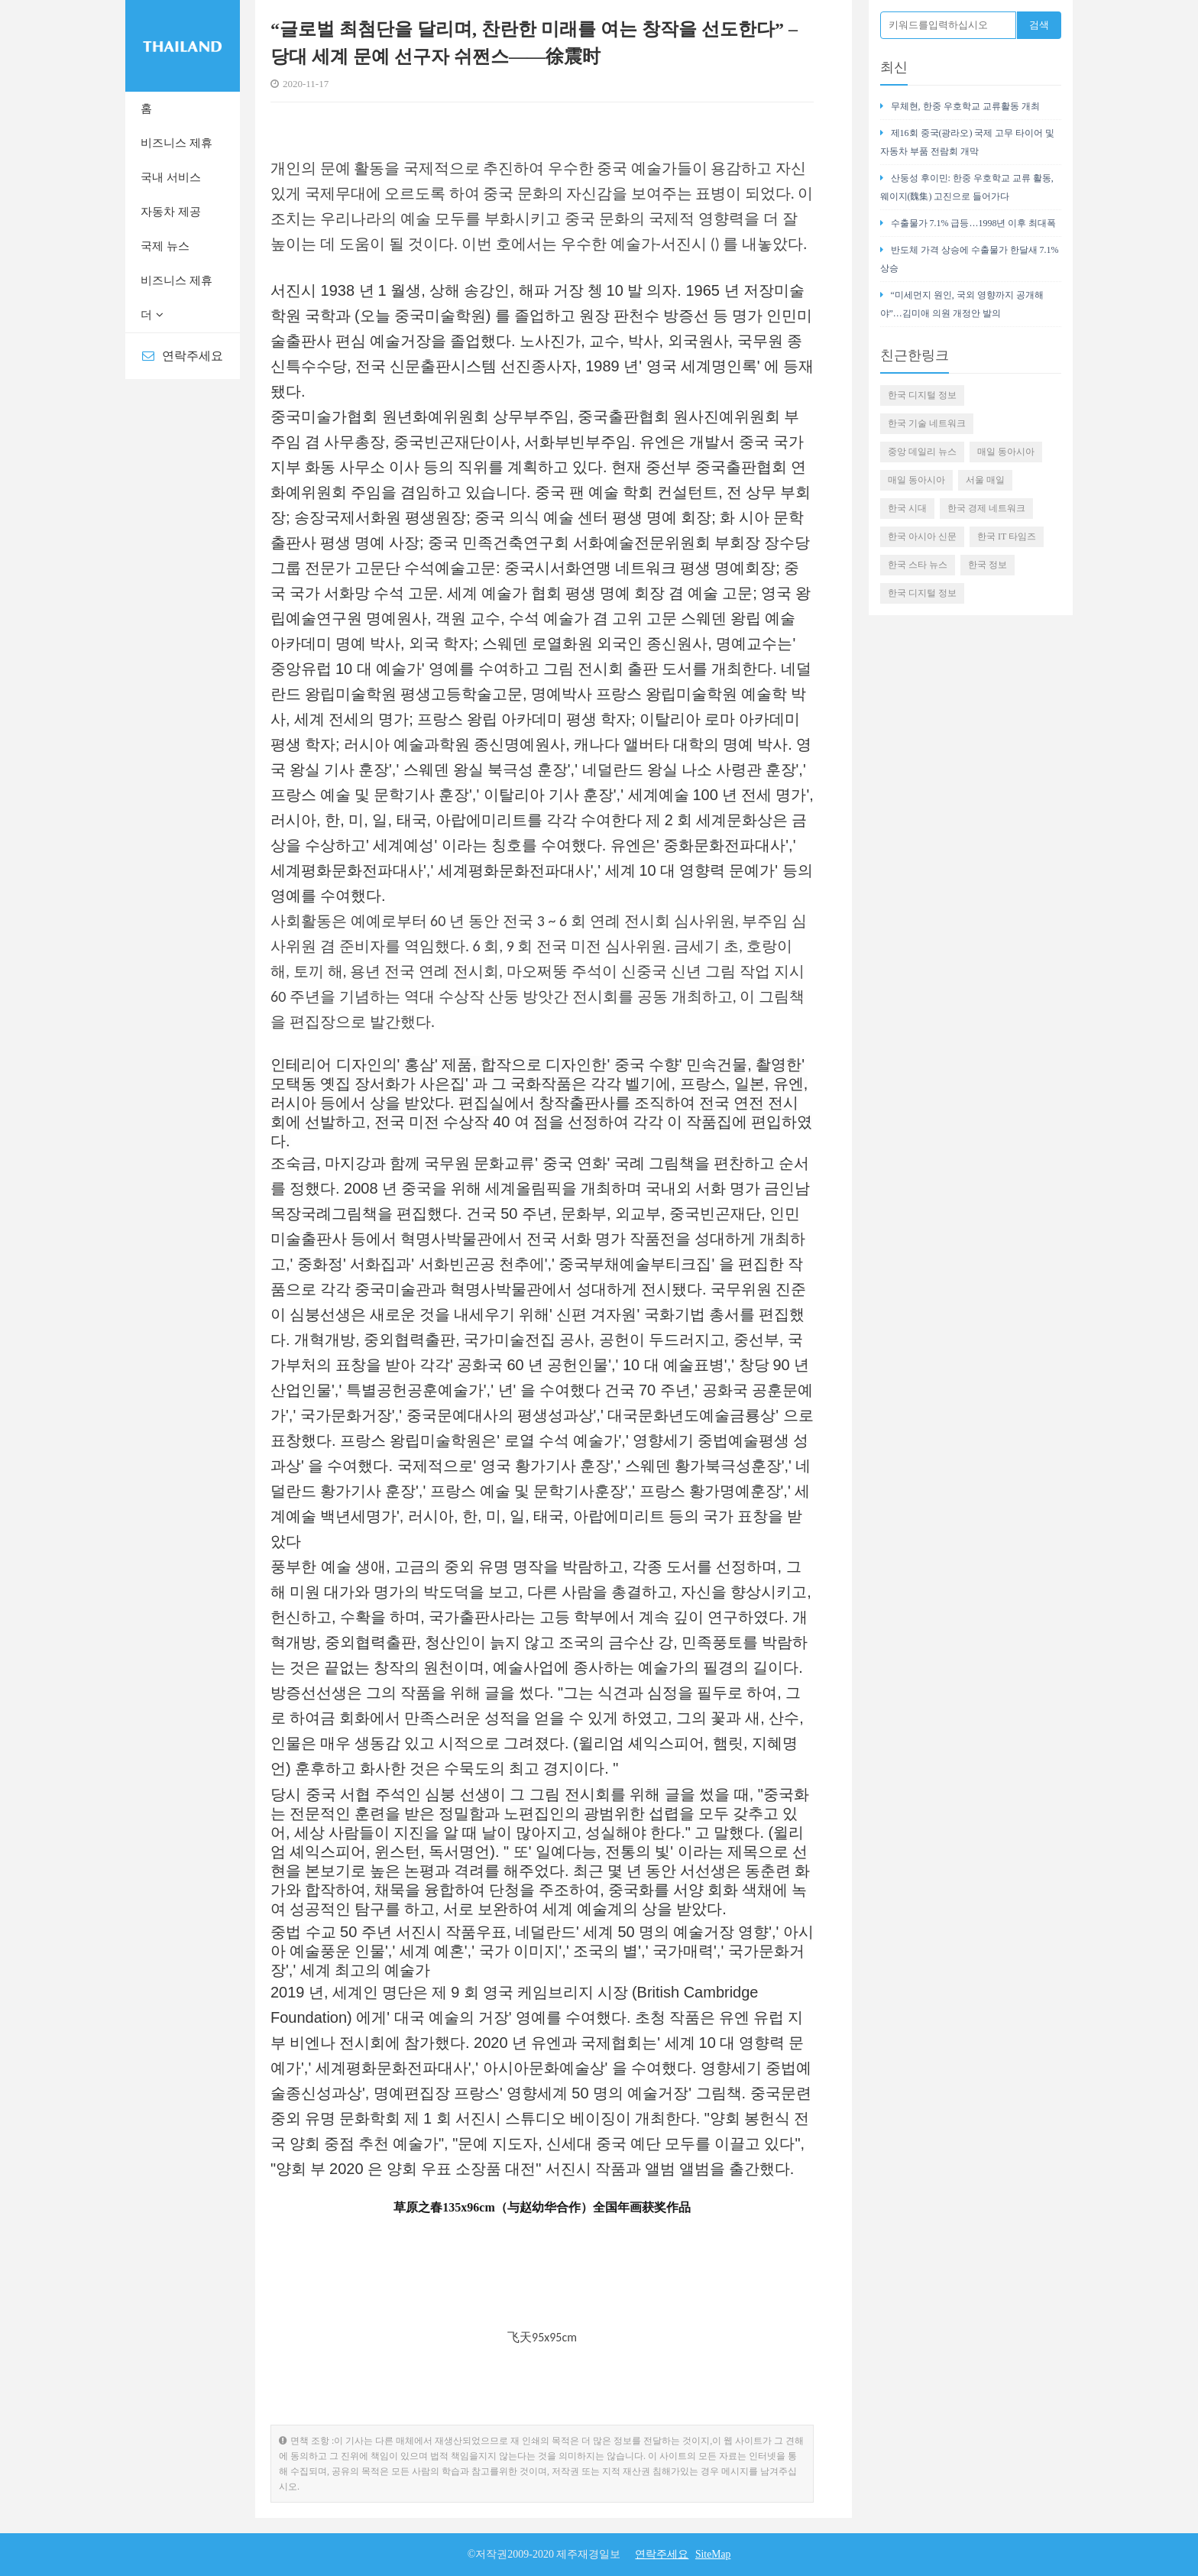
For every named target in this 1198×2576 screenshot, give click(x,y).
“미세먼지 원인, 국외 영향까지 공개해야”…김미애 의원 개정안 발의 (962, 304)
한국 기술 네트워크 (927, 423)
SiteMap (712, 2554)
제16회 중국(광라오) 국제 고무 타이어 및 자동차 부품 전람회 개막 (967, 142)
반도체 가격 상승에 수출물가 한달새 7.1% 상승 (969, 259)
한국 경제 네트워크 (986, 508)
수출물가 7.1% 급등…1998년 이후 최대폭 (968, 223)
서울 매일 (985, 480)
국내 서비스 (171, 177)
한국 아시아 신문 (922, 536)
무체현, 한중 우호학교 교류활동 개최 (960, 106)
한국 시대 (907, 508)
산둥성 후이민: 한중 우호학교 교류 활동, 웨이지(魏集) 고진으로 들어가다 (967, 187)
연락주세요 (182, 355)
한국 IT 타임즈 (1006, 536)
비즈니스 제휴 (176, 143)
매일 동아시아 (1005, 451)
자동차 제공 (171, 212)
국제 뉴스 (165, 246)
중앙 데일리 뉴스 (922, 451)
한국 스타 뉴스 (917, 564)
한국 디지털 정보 (922, 395)
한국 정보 (987, 564)
